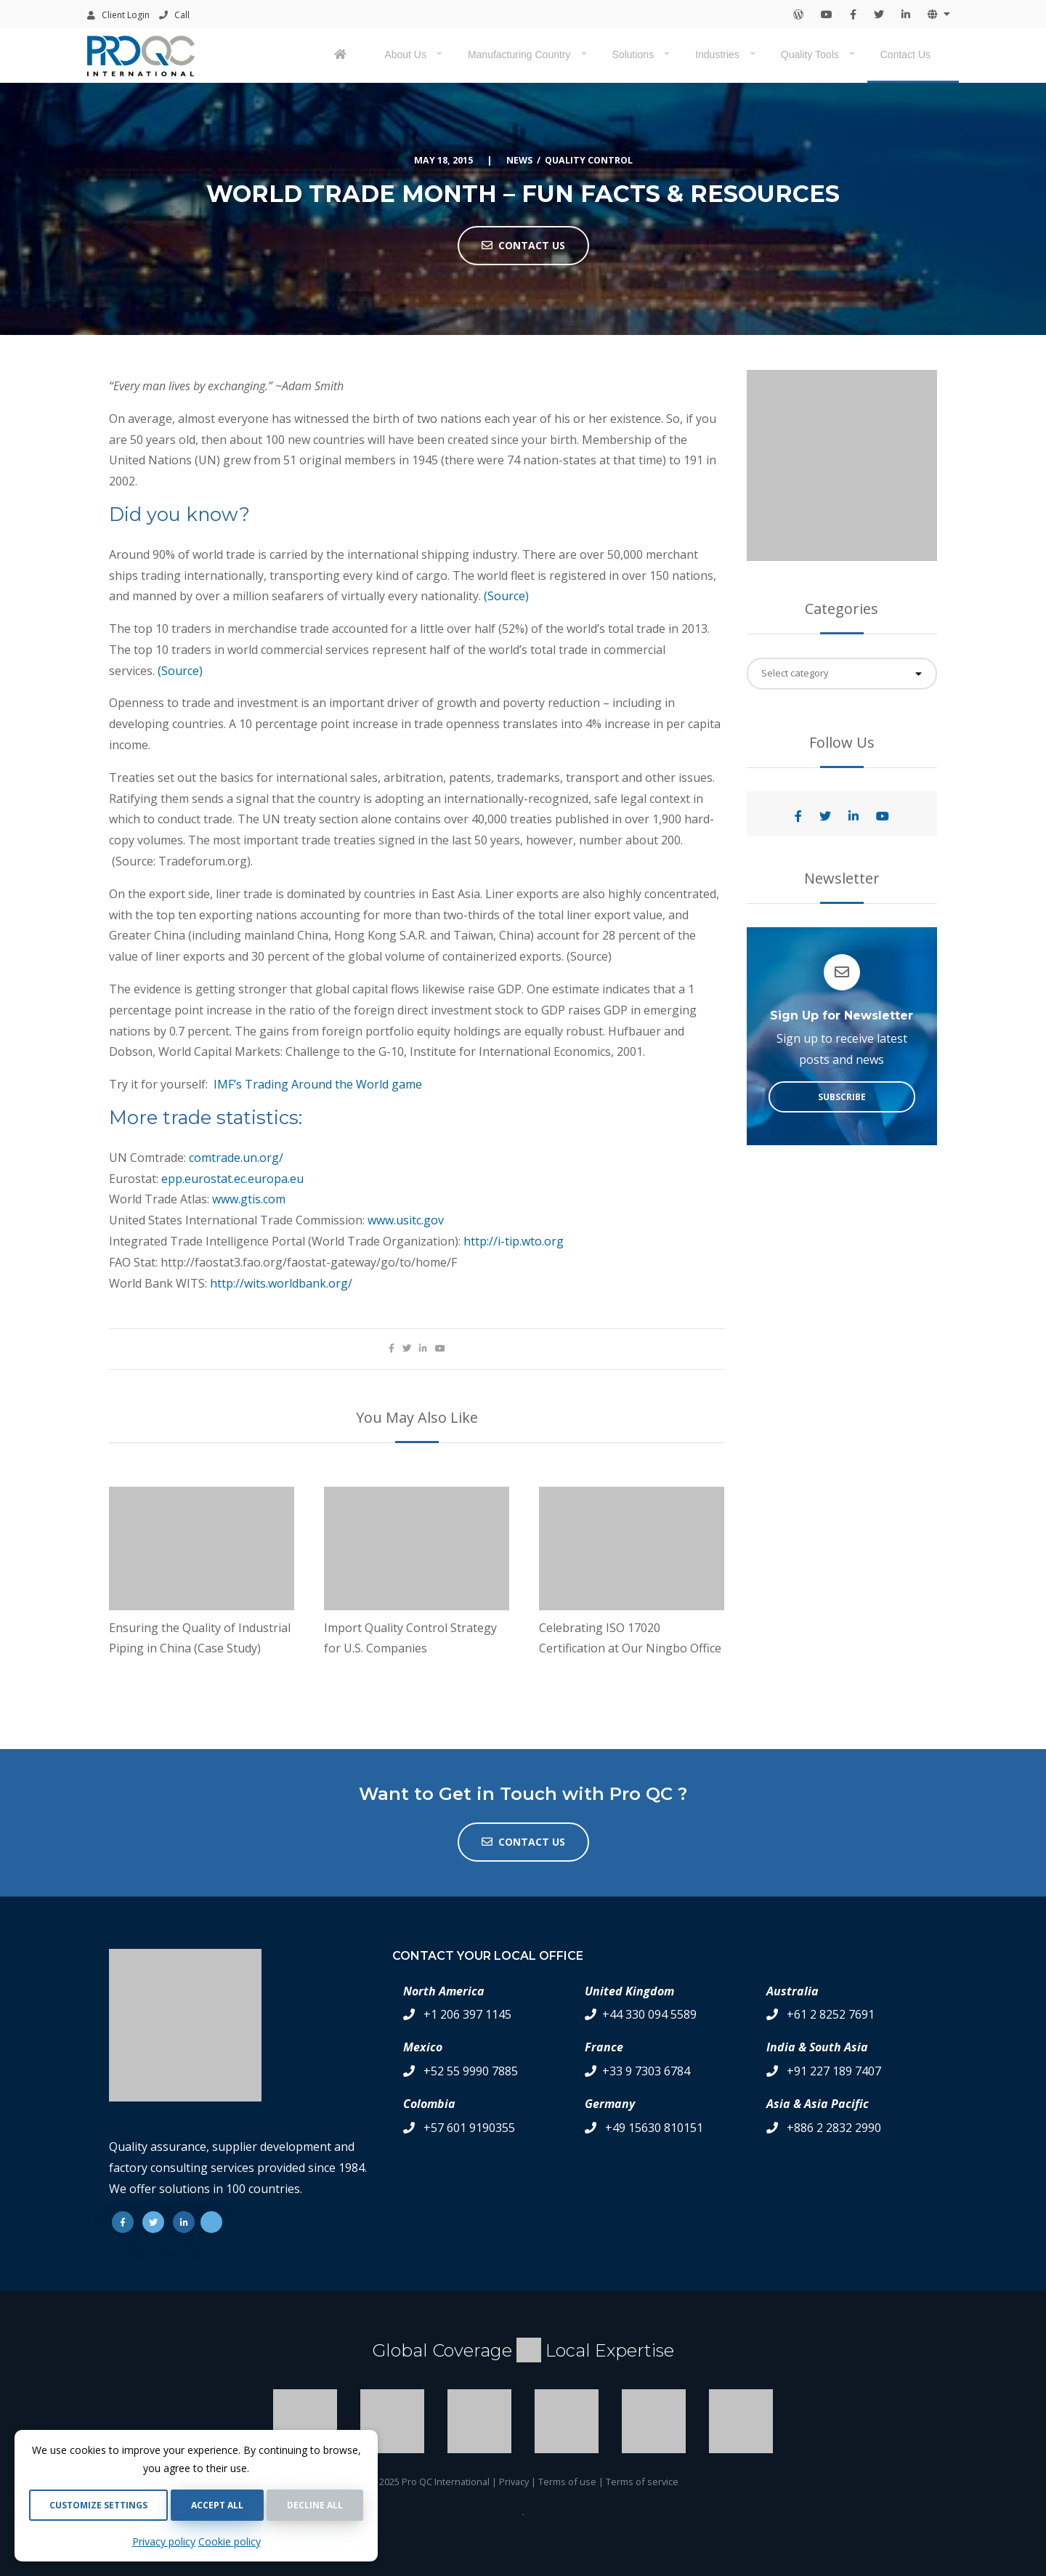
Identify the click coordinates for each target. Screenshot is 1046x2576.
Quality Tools (810, 54)
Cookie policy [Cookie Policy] (229, 2541)
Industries (717, 54)
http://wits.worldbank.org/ (281, 1283)
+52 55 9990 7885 (470, 2071)
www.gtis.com (248, 1199)
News (519, 160)
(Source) (506, 596)
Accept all (217, 2505)
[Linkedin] (184, 2222)
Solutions (633, 54)
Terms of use (567, 2481)
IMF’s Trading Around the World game (318, 1084)
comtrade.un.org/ (236, 1158)
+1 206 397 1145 (467, 2014)
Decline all (315, 2505)
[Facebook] (123, 2222)
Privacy (514, 2481)
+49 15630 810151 (654, 2128)
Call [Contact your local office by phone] (174, 15)
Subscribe (842, 1097)
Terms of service (642, 2481)
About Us (405, 54)
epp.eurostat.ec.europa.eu (232, 1179)
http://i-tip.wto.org (513, 1241)
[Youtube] (211, 2222)
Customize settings (98, 2505)
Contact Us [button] (523, 245)
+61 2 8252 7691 (831, 2014)
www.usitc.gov (406, 1220)
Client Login (118, 15)
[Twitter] (153, 2222)
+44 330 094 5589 (649, 2014)
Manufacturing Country (519, 54)
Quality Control (589, 160)
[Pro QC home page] (342, 55)
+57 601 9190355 (469, 2128)
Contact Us (905, 54)
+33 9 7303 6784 (646, 2071)
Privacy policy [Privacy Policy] (163, 2541)
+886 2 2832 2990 (834, 2128)
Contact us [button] (523, 1842)
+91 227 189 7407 (834, 2071)
